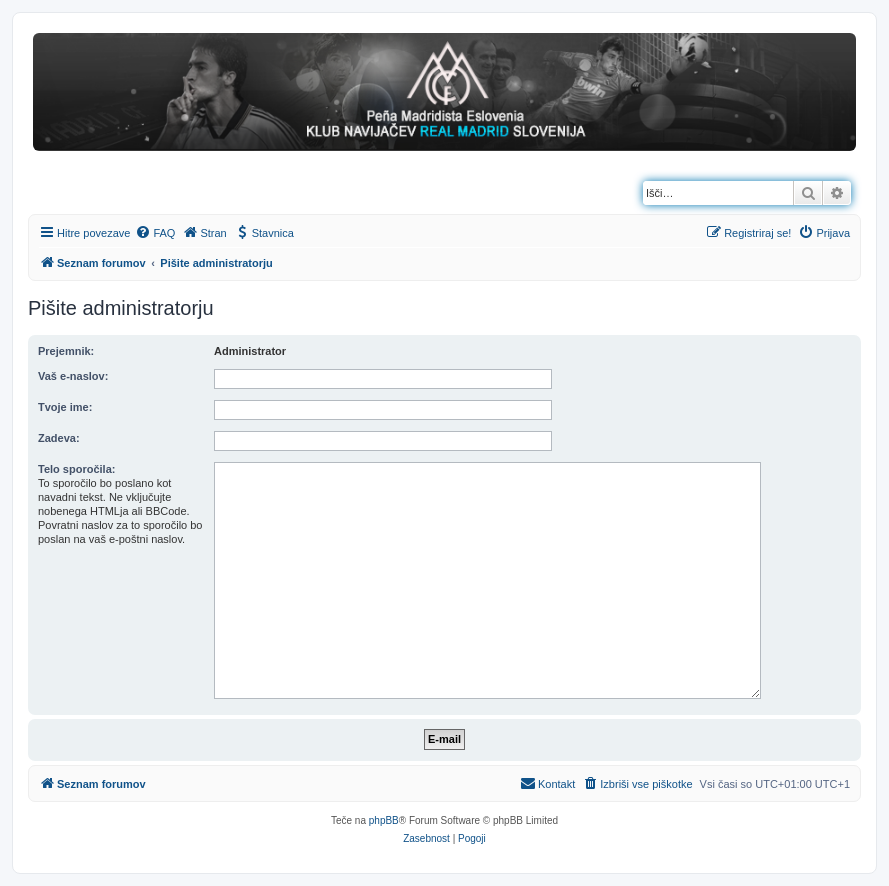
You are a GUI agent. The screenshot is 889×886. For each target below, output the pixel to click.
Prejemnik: (66, 351)
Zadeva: (59, 438)
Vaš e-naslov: (73, 376)
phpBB (384, 820)
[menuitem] (155, 233)
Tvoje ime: (65, 407)
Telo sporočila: (76, 469)
